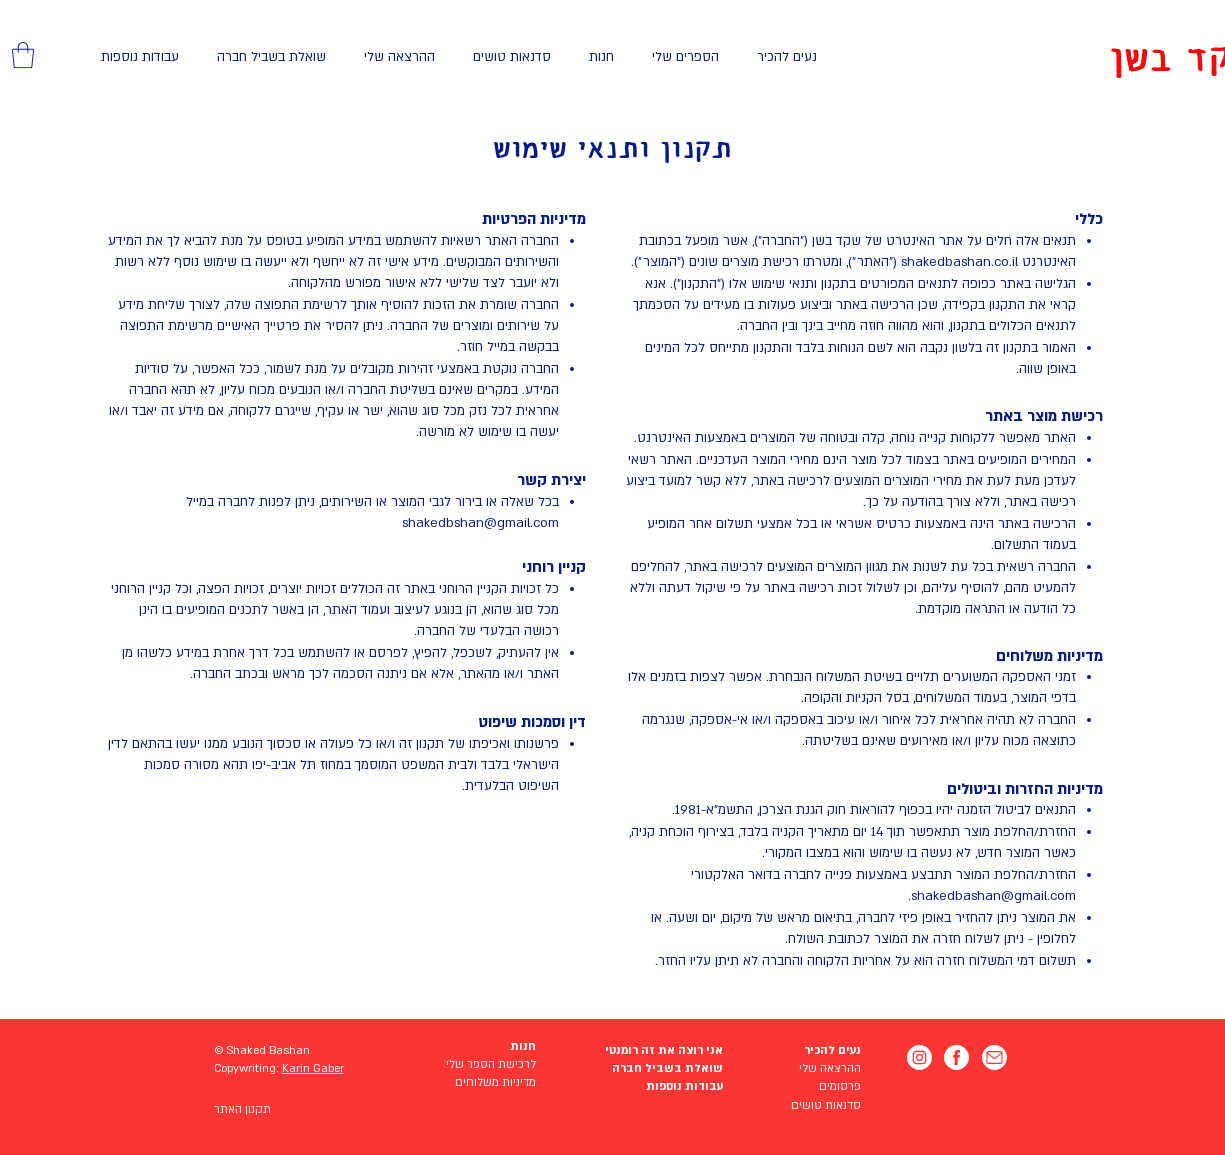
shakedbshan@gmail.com (480, 523)
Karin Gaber (313, 1068)
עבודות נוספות (684, 1086)
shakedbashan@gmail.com (993, 896)
